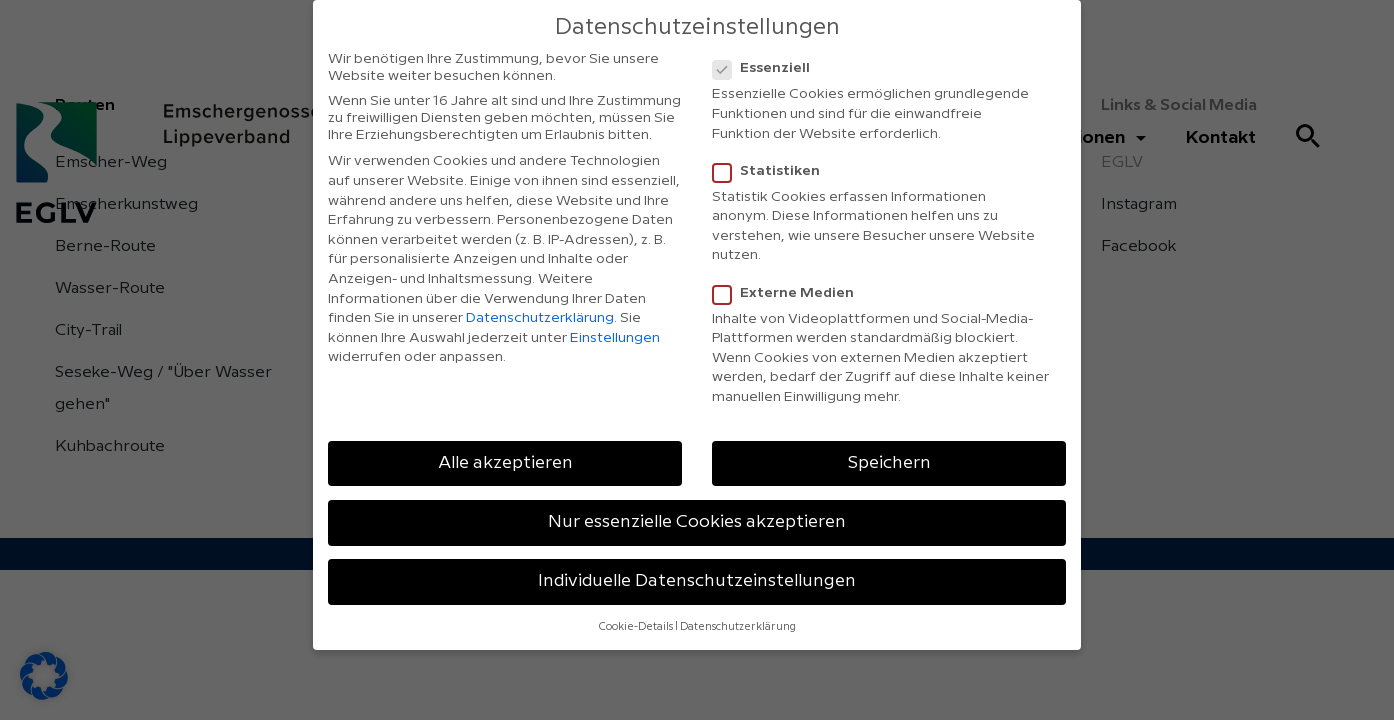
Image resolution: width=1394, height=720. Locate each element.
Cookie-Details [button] (636, 627)
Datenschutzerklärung (540, 318)
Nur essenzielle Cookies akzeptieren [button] (697, 522)
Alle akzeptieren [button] (505, 463)
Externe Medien (789, 293)
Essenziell (767, 68)
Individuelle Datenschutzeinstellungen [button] (697, 581)
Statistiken (772, 171)
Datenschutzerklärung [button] (738, 627)
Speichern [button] (889, 463)
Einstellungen (615, 338)
